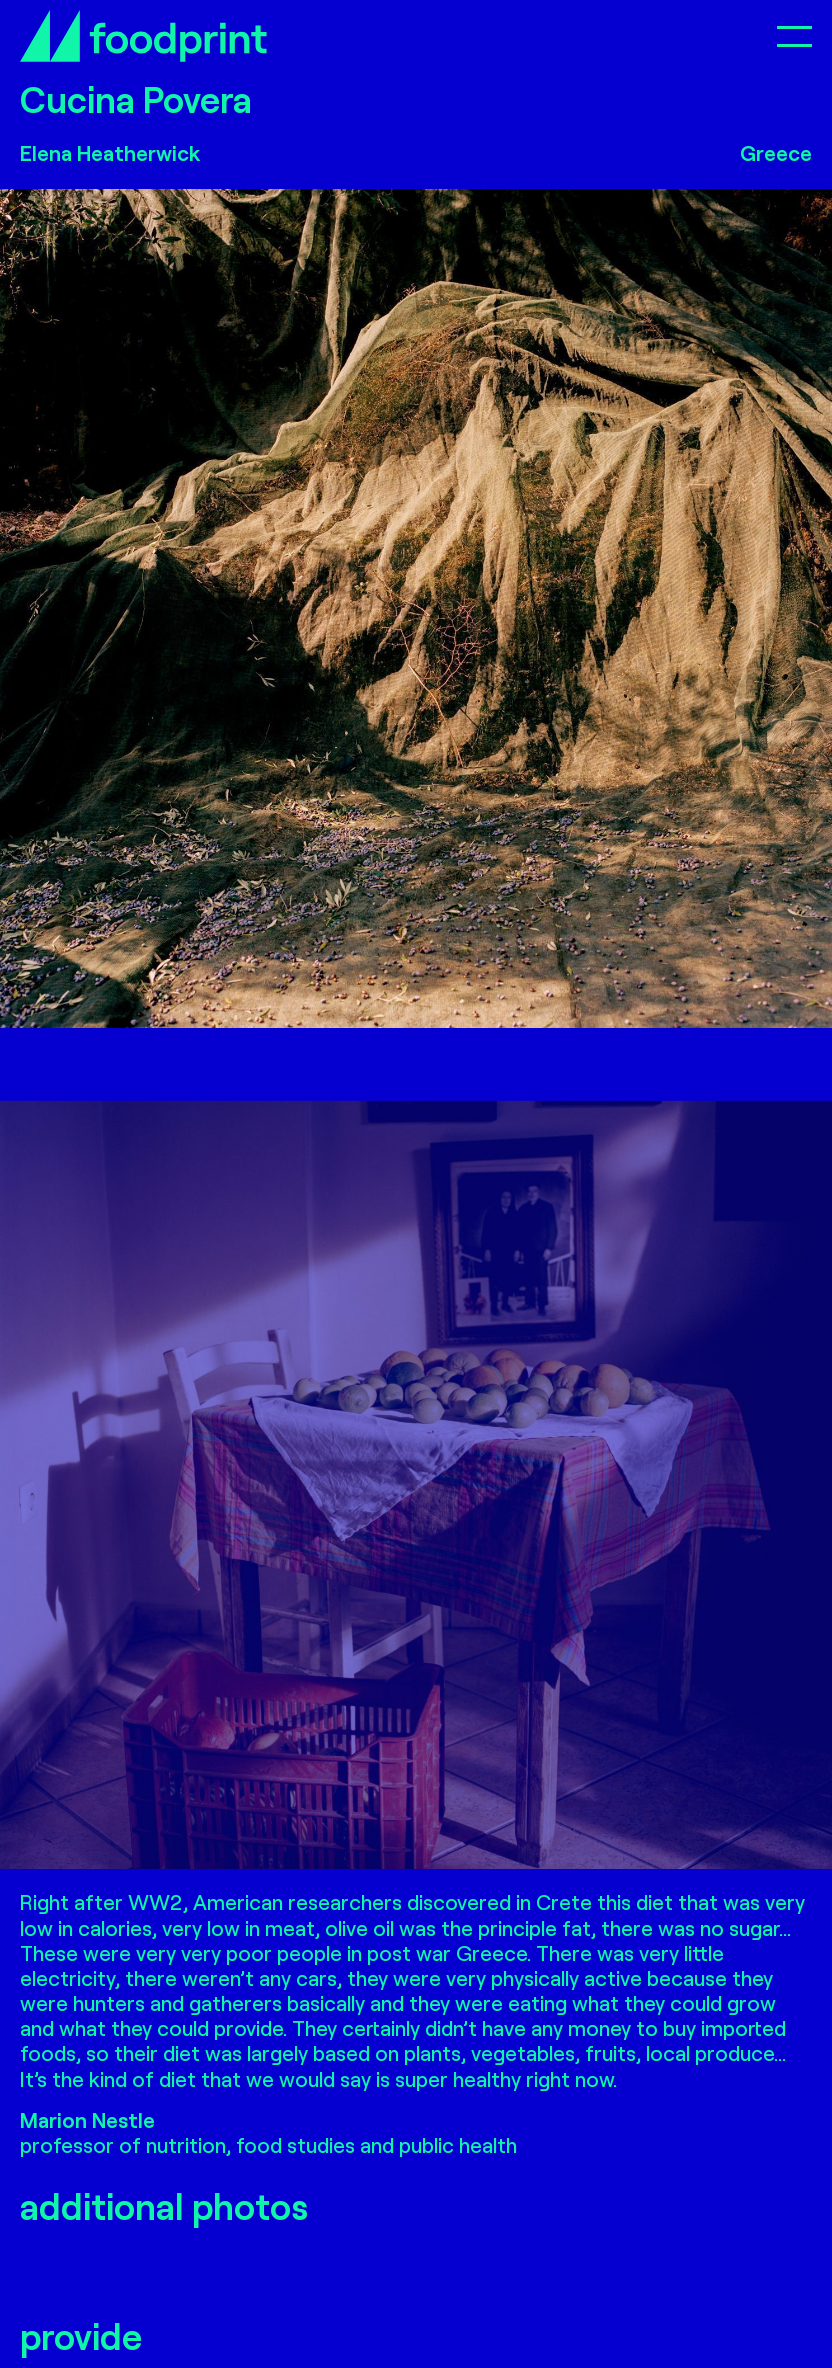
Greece (776, 152)
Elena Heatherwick (110, 152)
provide (81, 2335)
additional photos (164, 2205)
